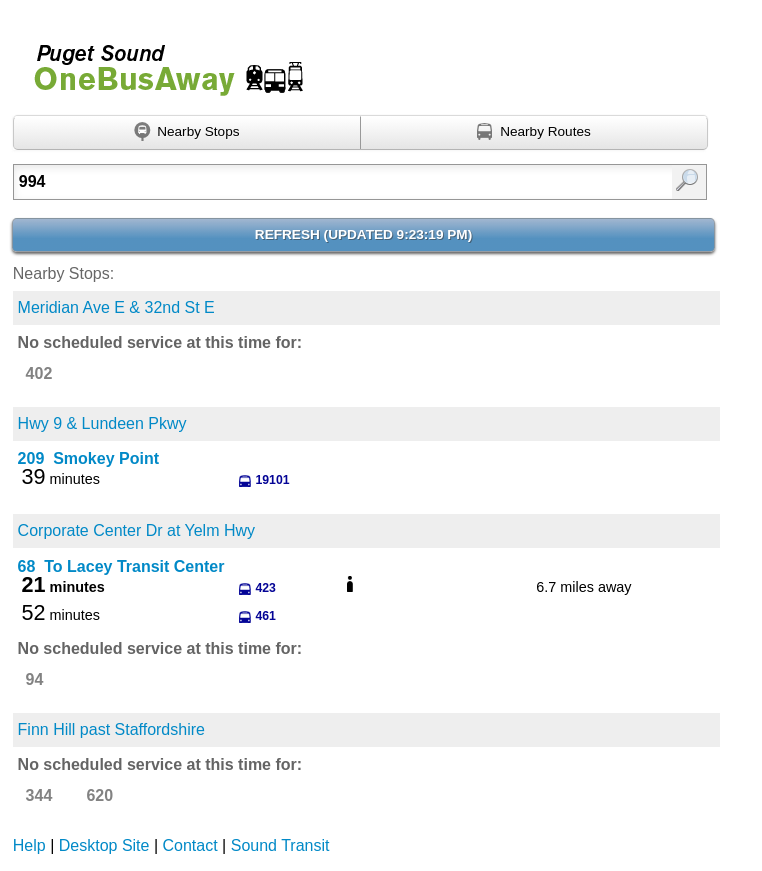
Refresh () (363, 234)
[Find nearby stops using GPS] (187, 133)
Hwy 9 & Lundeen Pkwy (102, 423)
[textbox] (311, 182)
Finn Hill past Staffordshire (111, 729)
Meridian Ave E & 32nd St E (116, 307)
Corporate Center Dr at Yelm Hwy (136, 530)
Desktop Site (104, 845)
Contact (190, 845)
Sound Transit (280, 845)
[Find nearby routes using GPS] (534, 133)
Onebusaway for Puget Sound (160, 61)
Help (29, 845)
